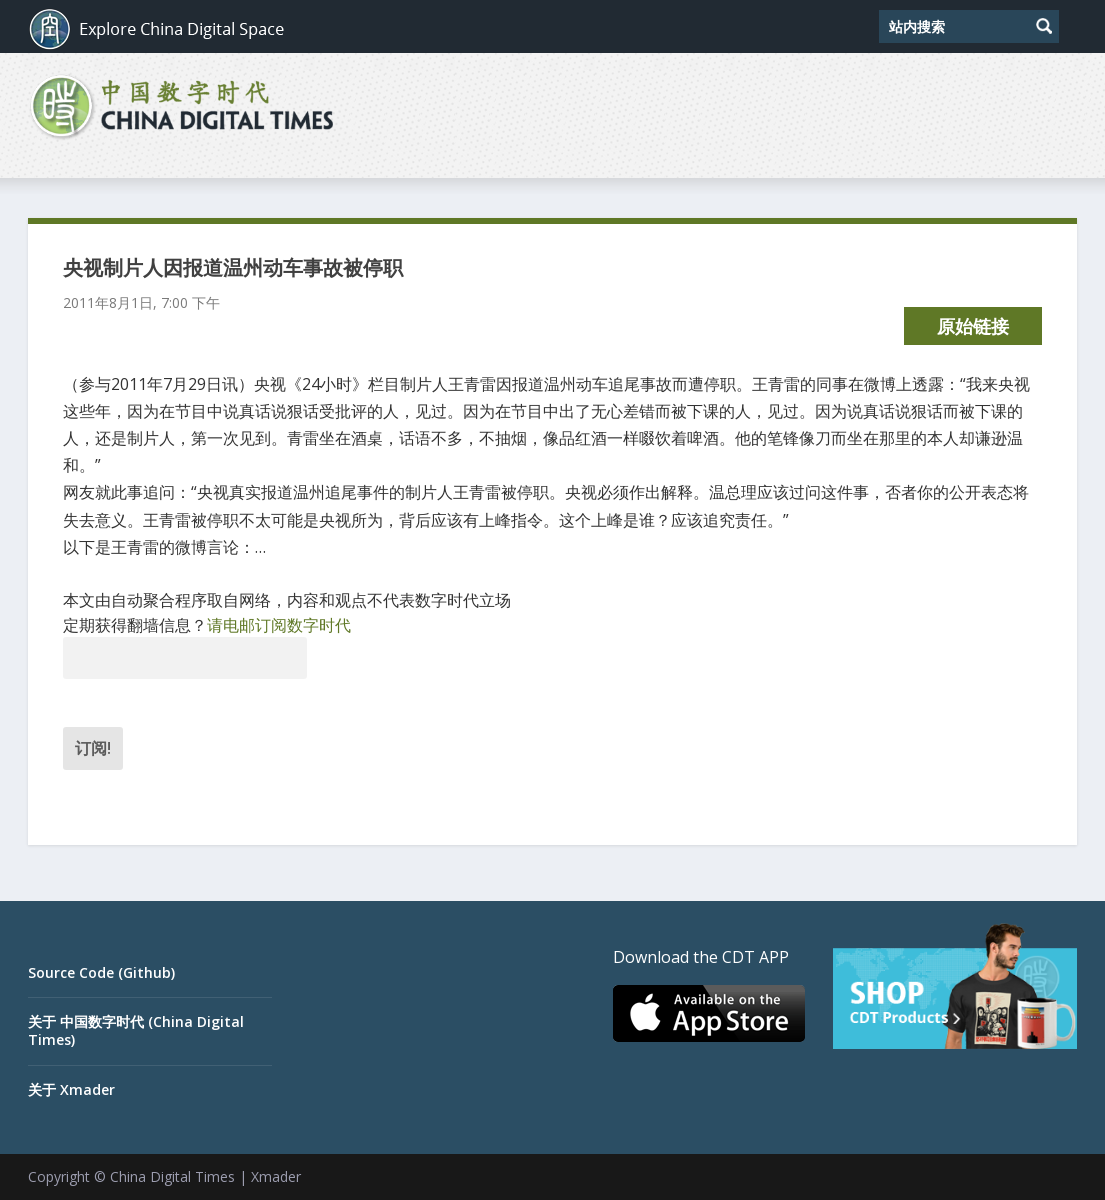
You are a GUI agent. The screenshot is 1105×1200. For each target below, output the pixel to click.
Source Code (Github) (101, 972)
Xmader (276, 1176)
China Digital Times (172, 1176)
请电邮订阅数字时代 (279, 625)
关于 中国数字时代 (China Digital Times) (136, 1030)
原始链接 (973, 326)
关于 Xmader (71, 1089)
